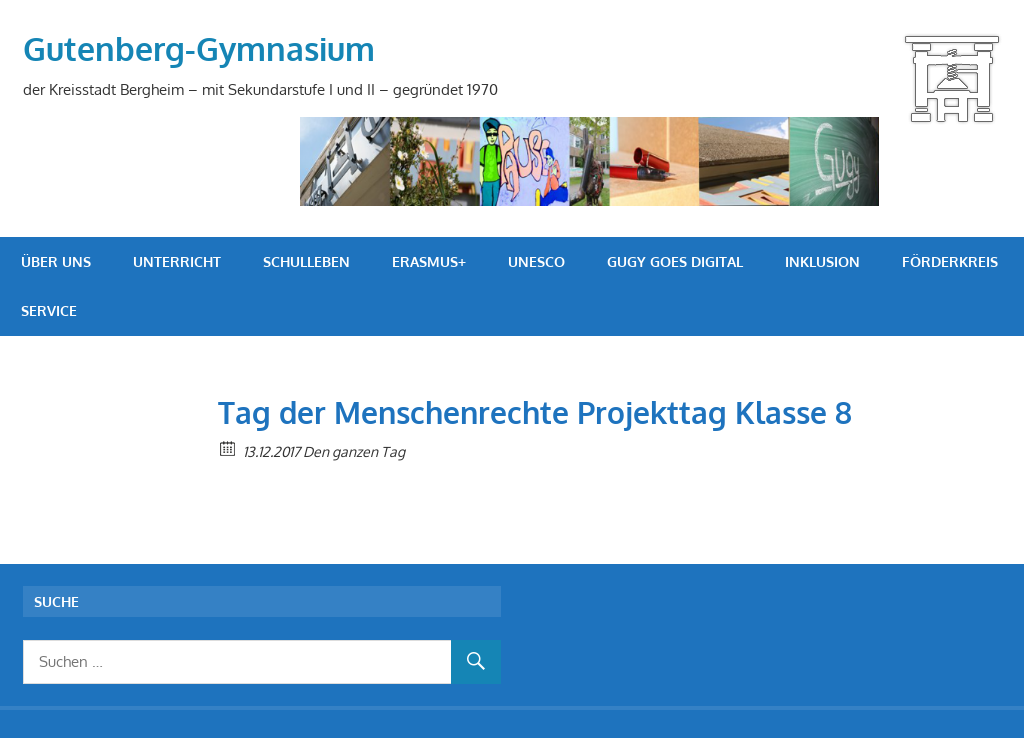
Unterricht (177, 261)
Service (49, 310)
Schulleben (306, 261)
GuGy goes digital (675, 261)
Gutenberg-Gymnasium (199, 48)
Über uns (56, 261)
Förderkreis (950, 261)
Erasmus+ (429, 261)
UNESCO (536, 261)
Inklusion (822, 261)
